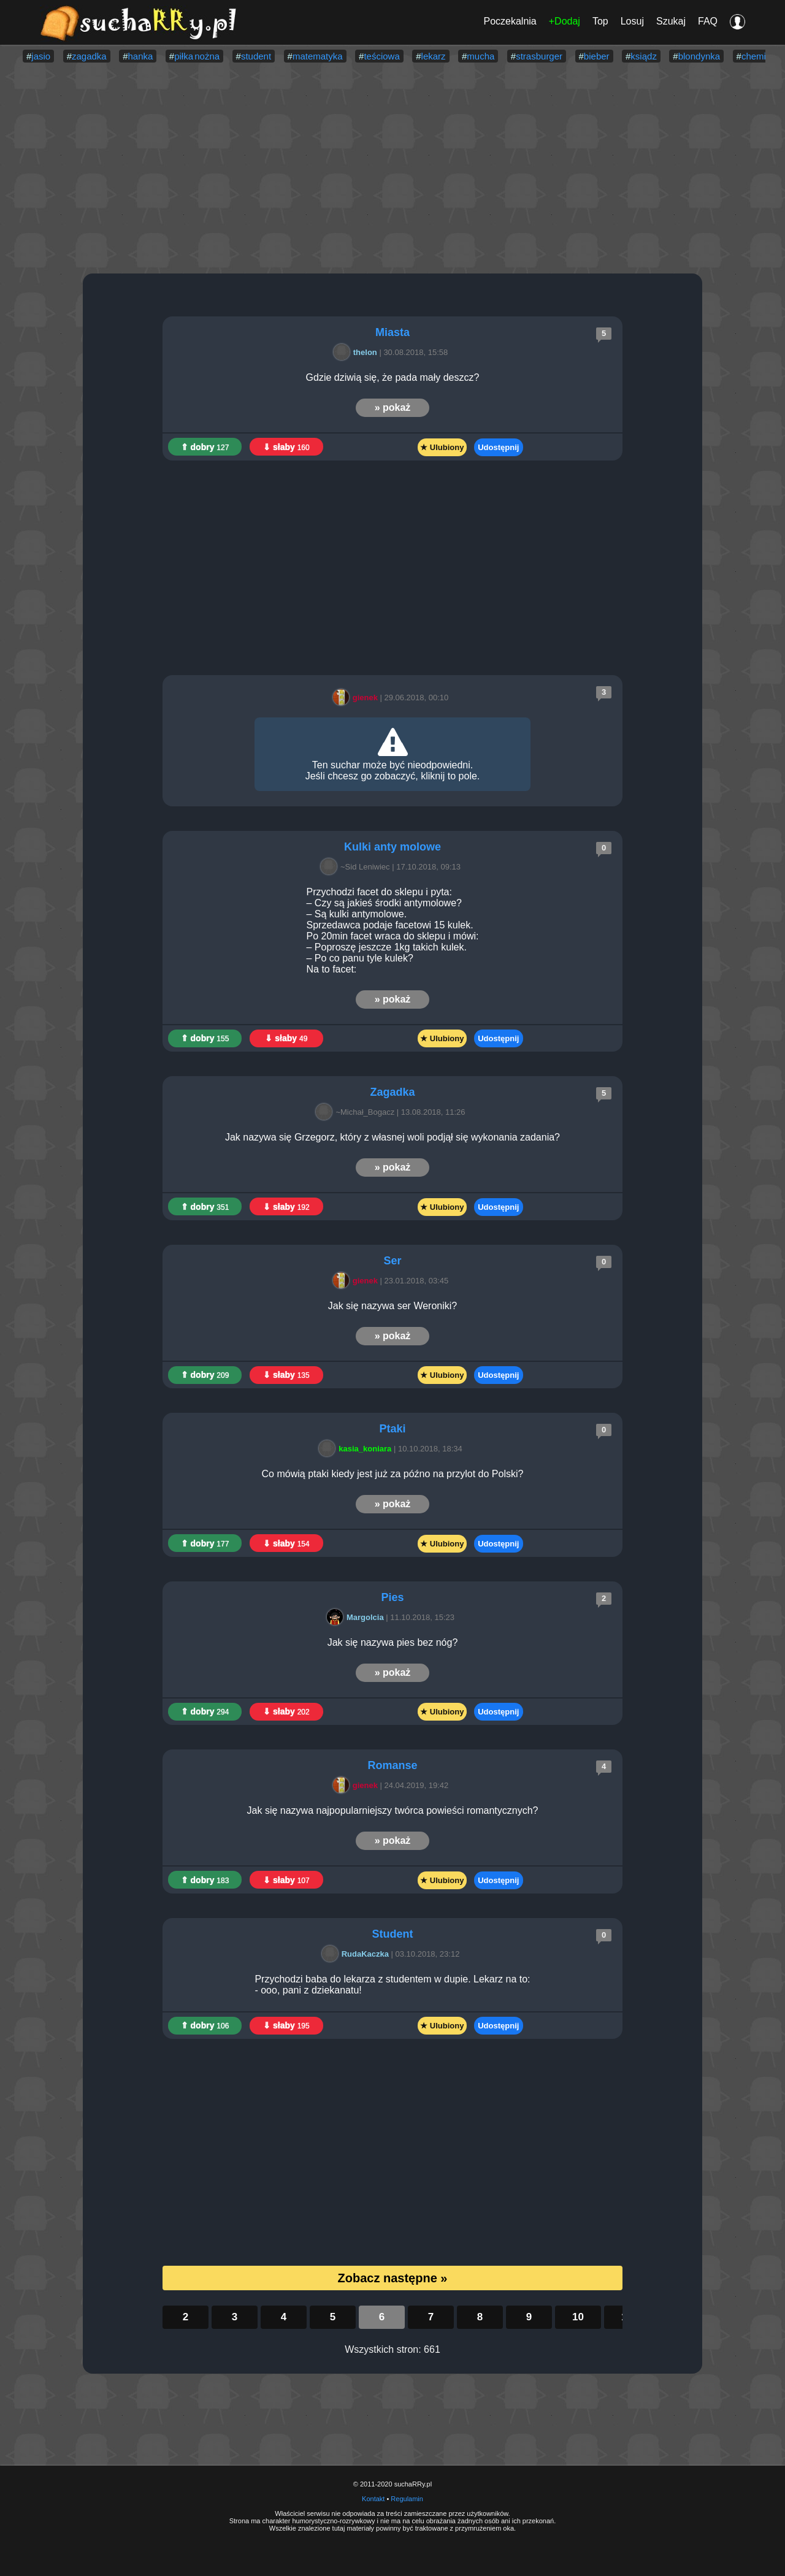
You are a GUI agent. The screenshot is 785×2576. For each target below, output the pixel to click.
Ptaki (392, 1429)
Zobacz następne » (393, 2278)
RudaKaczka (357, 1954)
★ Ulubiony (442, 447)
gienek (357, 697)
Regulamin (407, 2498)
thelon (357, 352)
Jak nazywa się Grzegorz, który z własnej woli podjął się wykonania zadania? (392, 1137)
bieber (597, 56)
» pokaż (393, 407)
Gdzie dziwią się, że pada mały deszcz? (393, 377)
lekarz (433, 56)
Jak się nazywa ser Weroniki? (392, 1306)
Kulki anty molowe (392, 847)
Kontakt (373, 2498)
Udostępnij (498, 447)
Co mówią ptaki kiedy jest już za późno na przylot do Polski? (393, 1474)
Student (392, 1934)
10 (578, 2317)
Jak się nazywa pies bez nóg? (392, 1642)
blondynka (699, 56)
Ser (392, 1261)
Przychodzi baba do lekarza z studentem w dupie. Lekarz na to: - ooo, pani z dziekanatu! (392, 1984)
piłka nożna (197, 56)
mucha (480, 56)
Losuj (632, 21)
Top (600, 21)
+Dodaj (564, 21)
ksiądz (643, 56)
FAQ (708, 21)
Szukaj (671, 21)
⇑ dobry (205, 447)
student (256, 56)
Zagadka (392, 1092)
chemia (756, 56)
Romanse (392, 1765)
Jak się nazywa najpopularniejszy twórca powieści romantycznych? (392, 1810)
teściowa (381, 56)
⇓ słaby (286, 447)
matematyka (318, 56)
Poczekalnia (509, 21)
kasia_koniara (357, 1448)
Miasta (392, 332)
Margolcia (357, 1617)
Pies (392, 1597)
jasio (40, 56)
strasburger (539, 56)
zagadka (89, 56)
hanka (140, 56)
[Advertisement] (392, 169)
